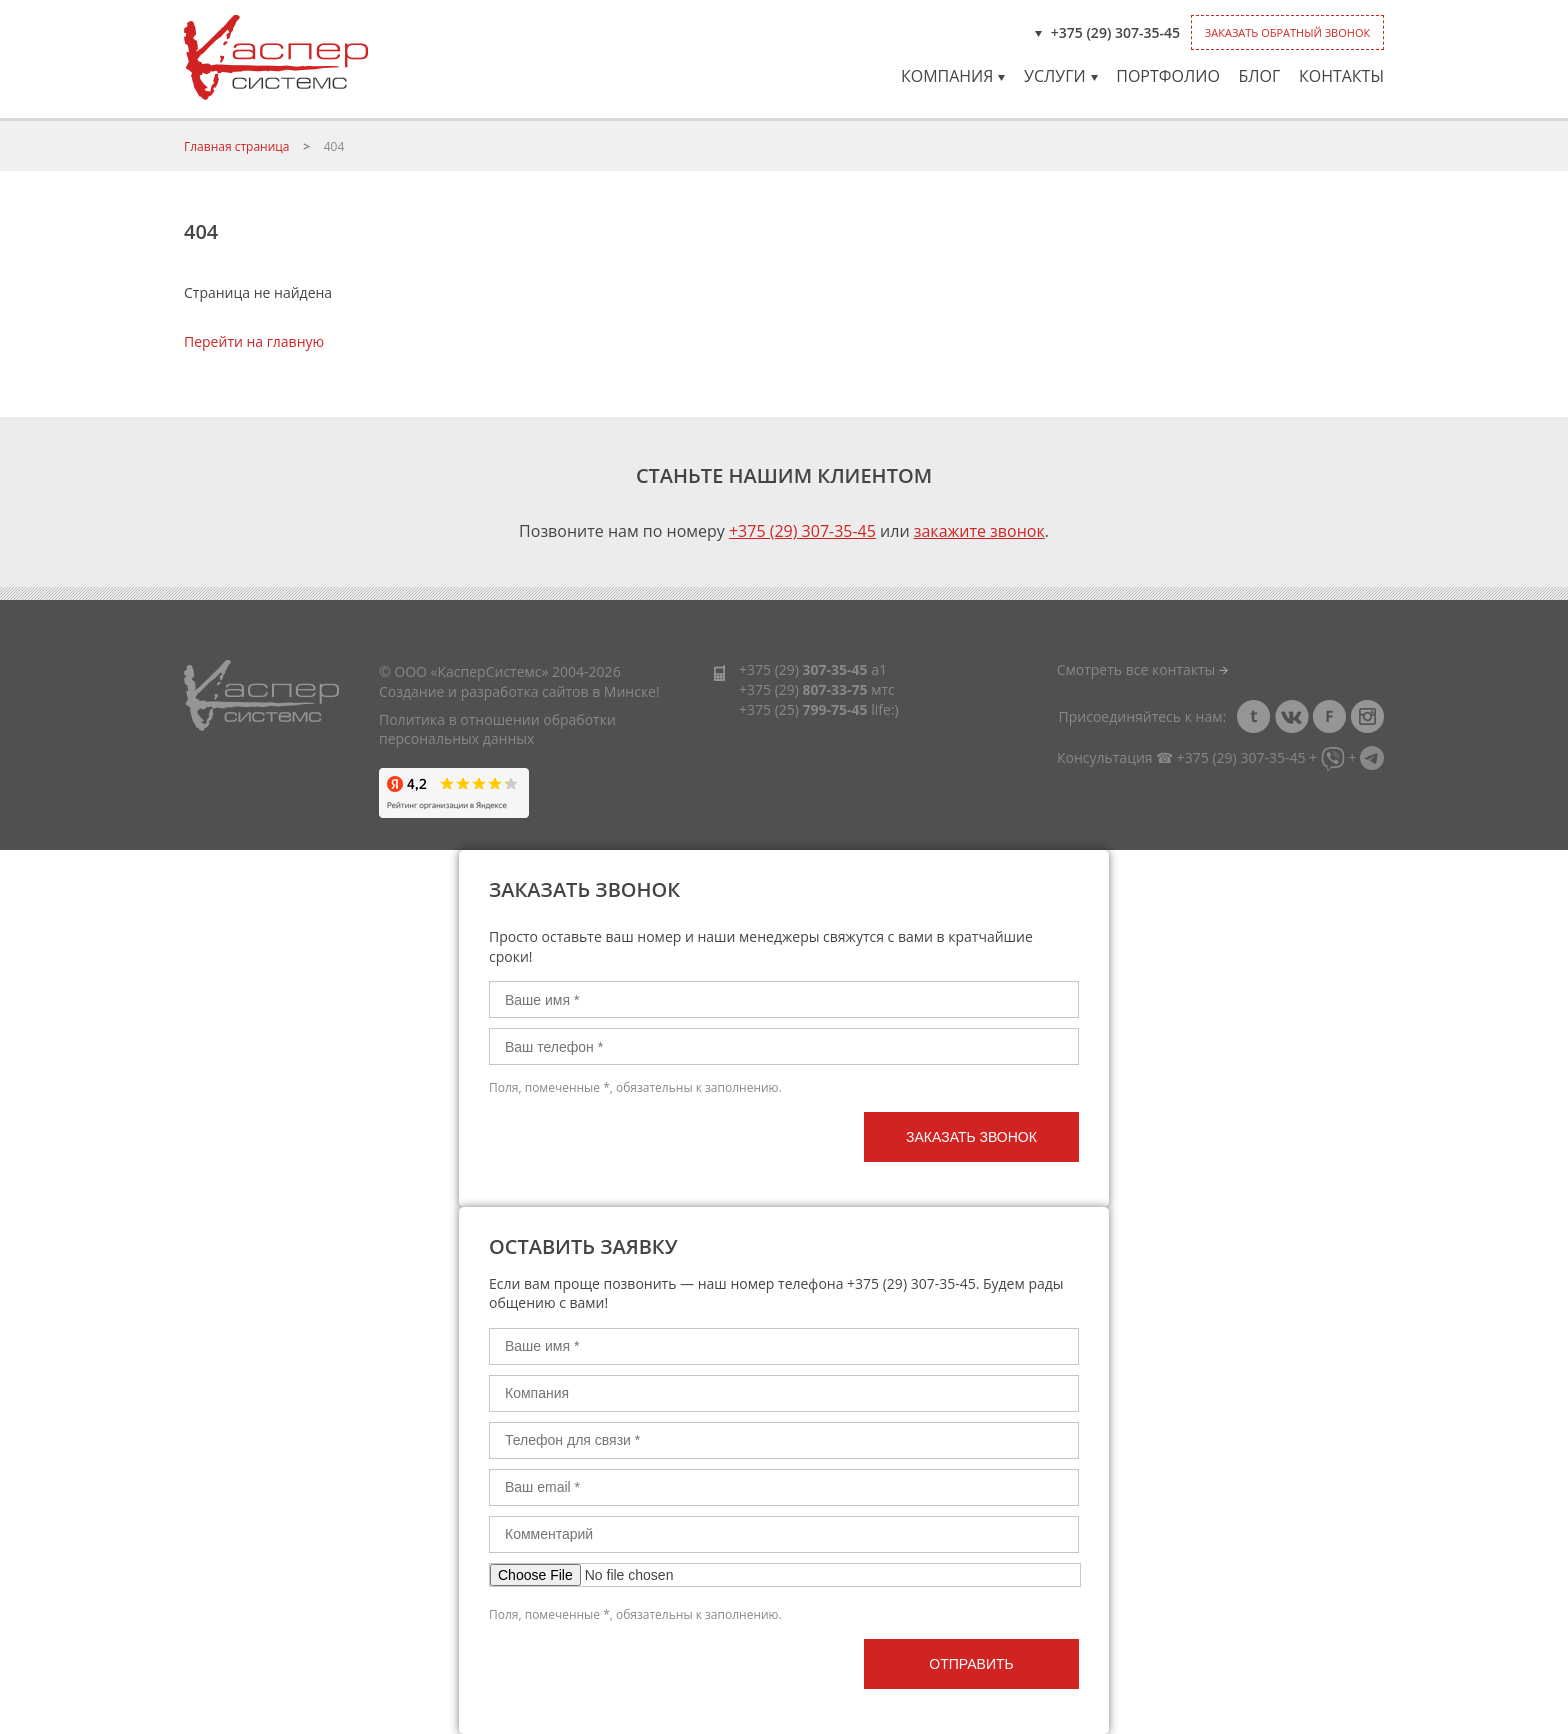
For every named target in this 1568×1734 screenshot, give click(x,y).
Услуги (1061, 76)
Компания (953, 76)
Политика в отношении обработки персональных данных (497, 729)
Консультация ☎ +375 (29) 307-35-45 (1181, 757)
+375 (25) (803, 709)
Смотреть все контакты (1142, 669)
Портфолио (1168, 76)
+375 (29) (803, 669)
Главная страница (237, 146)
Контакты (1341, 76)
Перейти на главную (254, 341)
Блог (1259, 76)
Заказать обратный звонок (1287, 32)
